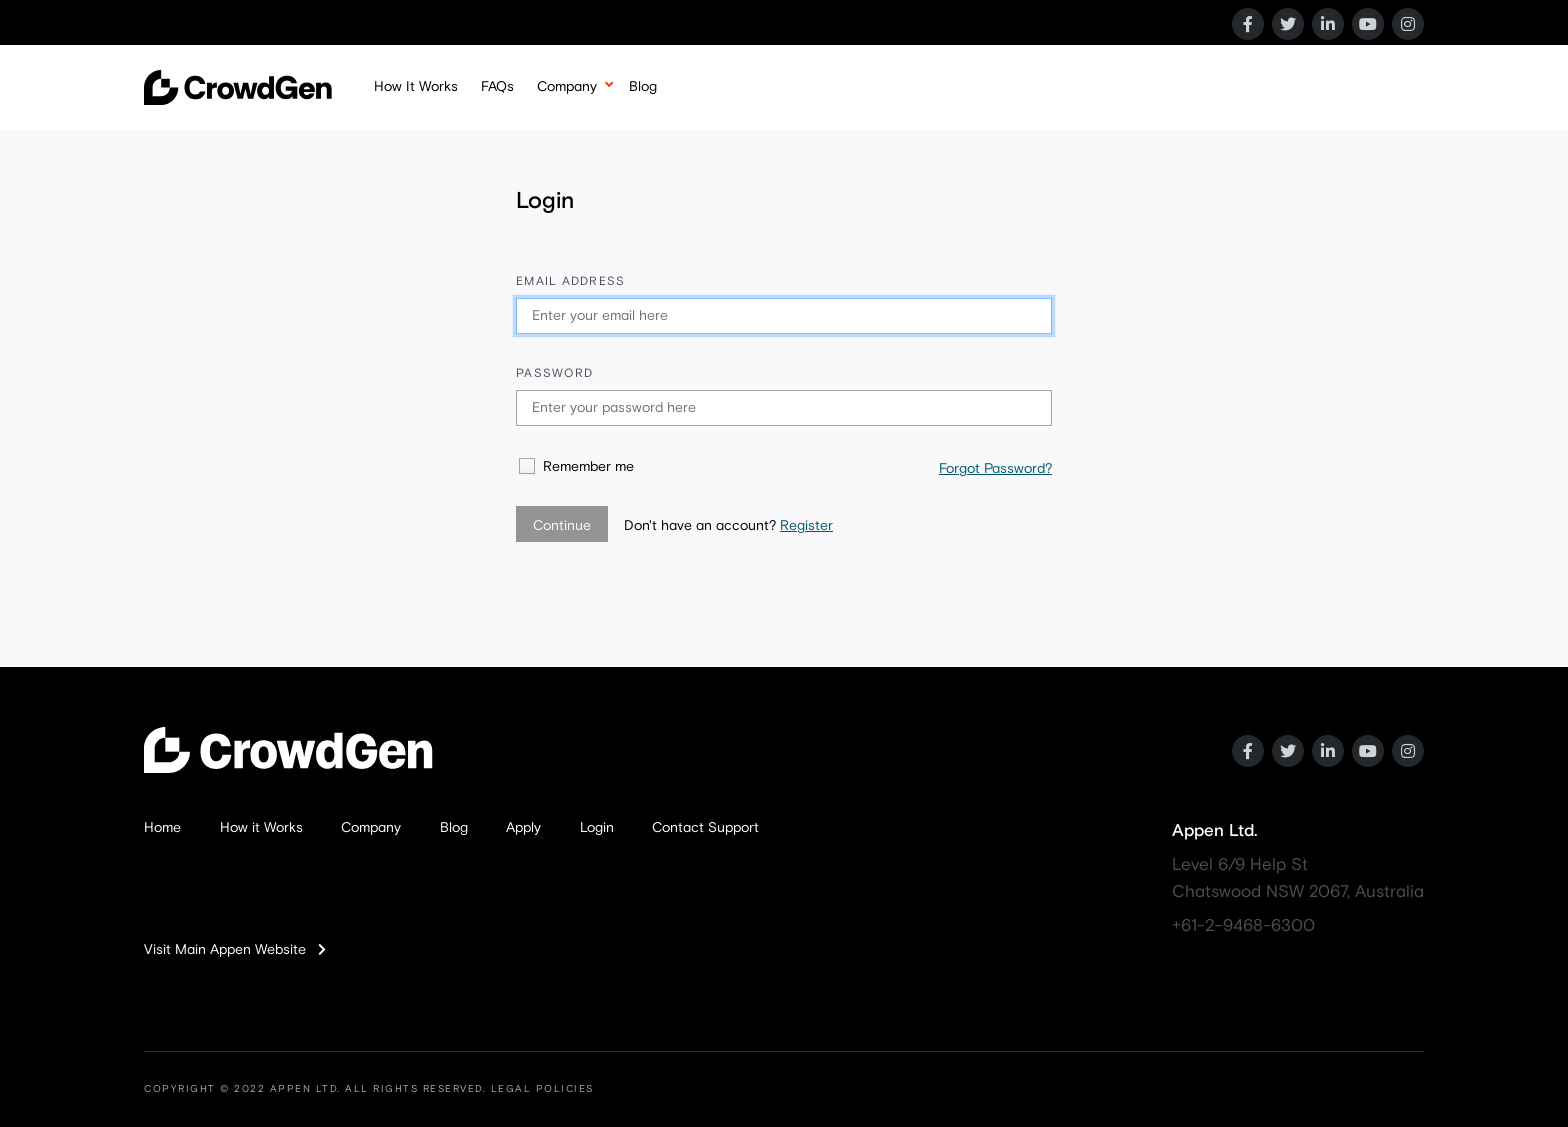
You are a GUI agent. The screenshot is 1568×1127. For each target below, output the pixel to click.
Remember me (588, 467)
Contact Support (705, 828)
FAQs (497, 87)
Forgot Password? (995, 469)
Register (806, 526)
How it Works (261, 828)
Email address (570, 282)
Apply (523, 828)
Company (567, 87)
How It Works (416, 87)
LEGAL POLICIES (542, 1089)
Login (597, 828)
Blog (643, 87)
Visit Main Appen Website (235, 950)
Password (554, 374)
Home (162, 828)
